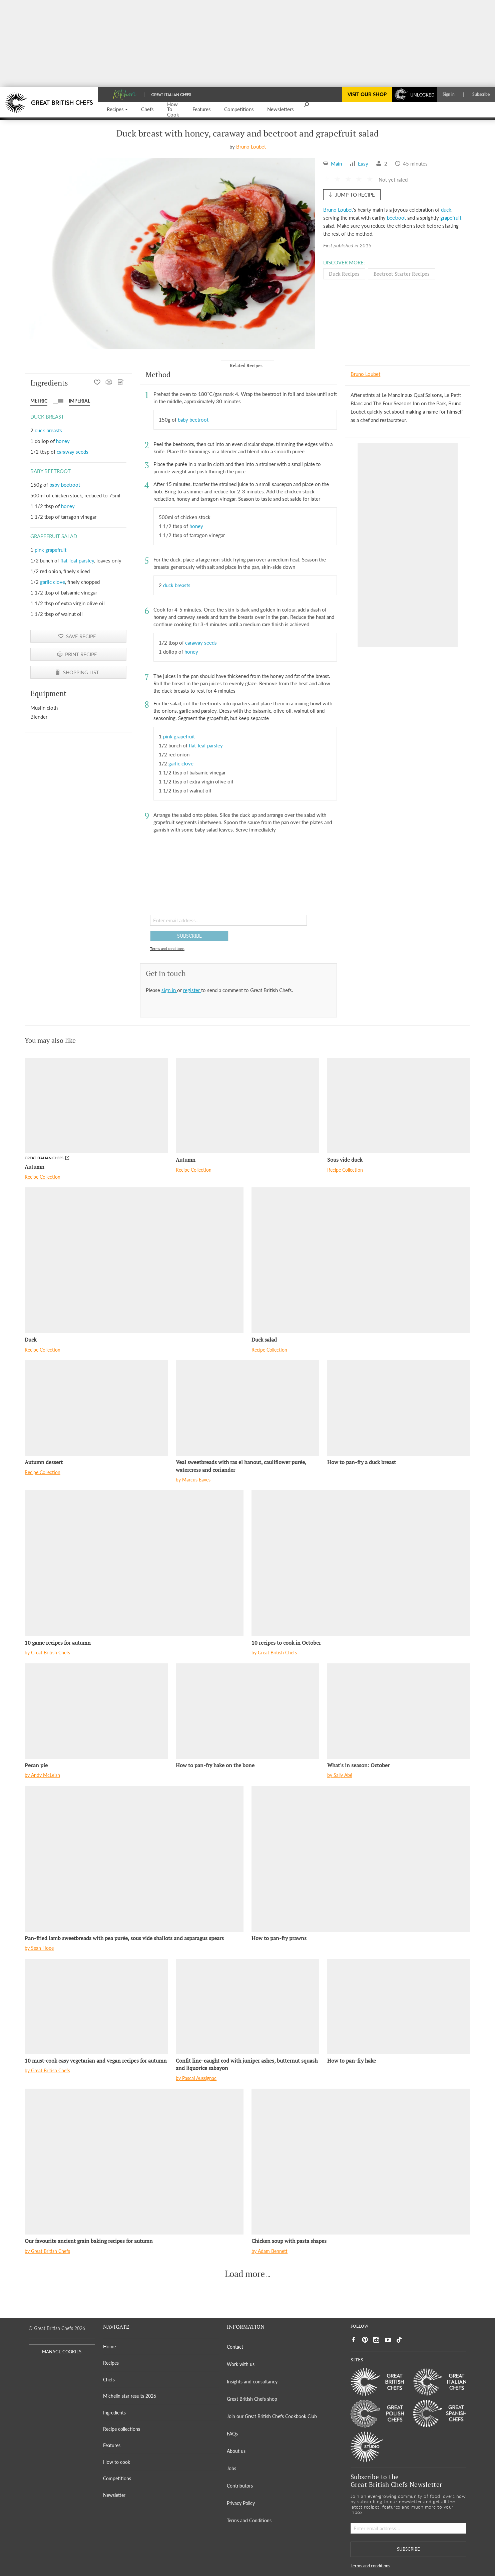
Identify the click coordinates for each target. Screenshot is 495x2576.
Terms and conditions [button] (167, 948)
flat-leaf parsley (77, 560)
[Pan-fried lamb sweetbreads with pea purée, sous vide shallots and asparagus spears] (134, 1859)
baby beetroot (64, 485)
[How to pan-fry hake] (398, 2006)
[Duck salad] (361, 1260)
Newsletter (114, 2495)
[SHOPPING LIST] (120, 383)
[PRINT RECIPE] (109, 383)
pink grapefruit (50, 550)
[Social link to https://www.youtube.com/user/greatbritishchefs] (388, 2340)
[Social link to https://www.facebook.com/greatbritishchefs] (354, 2340)
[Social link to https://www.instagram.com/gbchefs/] (376, 2340)
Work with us (241, 2364)
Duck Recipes (344, 273)
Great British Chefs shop (252, 2399)
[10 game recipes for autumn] (134, 1563)
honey (63, 441)
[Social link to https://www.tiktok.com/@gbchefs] (399, 2340)
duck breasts (48, 430)
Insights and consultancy (252, 2381)
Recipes (111, 2363)
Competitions (117, 2478)
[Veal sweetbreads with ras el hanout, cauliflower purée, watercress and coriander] (247, 1408)
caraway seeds (72, 452)
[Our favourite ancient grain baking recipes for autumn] (134, 2162)
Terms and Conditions (249, 2520)
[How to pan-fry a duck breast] (398, 1408)
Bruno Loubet (251, 147)
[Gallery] (172, 253)
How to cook (116, 2462)
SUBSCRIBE (189, 936)
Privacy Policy (241, 2503)
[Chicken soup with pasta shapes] (361, 2162)
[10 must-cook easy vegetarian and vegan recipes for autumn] (96, 2006)
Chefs (109, 2379)
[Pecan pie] (96, 1711)
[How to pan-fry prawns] (361, 1859)
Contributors (240, 2486)
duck (446, 210)
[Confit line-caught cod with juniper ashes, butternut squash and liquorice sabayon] (247, 2006)
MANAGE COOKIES (61, 2351)
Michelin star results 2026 (129, 2396)
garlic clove (52, 582)
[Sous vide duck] (398, 1105)
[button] (117, 109)
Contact (235, 2347)
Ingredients (114, 2412)
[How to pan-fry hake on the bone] (247, 1711)
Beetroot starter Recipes (402, 273)
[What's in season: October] (398, 1711)
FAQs (232, 2433)
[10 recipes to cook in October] (361, 1563)
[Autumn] (96, 1105)
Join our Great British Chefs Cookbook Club (272, 2416)
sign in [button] (169, 990)
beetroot (396, 218)
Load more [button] (245, 2274)
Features (111, 2445)
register (192, 990)
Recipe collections (121, 2429)
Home (109, 2346)
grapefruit (450, 218)
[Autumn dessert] (96, 1408)
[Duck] (134, 1260)
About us (236, 2451)
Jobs (231, 2468)
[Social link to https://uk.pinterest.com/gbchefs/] (365, 2340)
